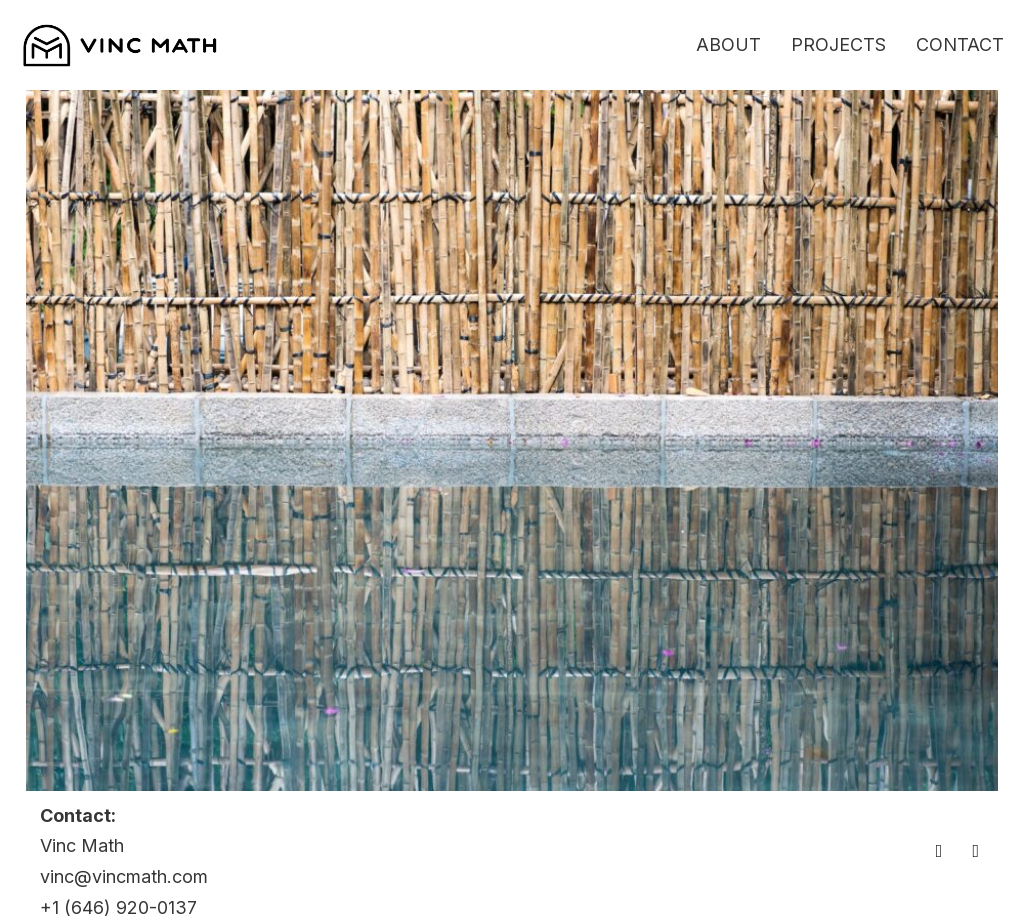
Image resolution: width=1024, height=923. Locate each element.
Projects (838, 44)
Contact (960, 44)
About (728, 44)
